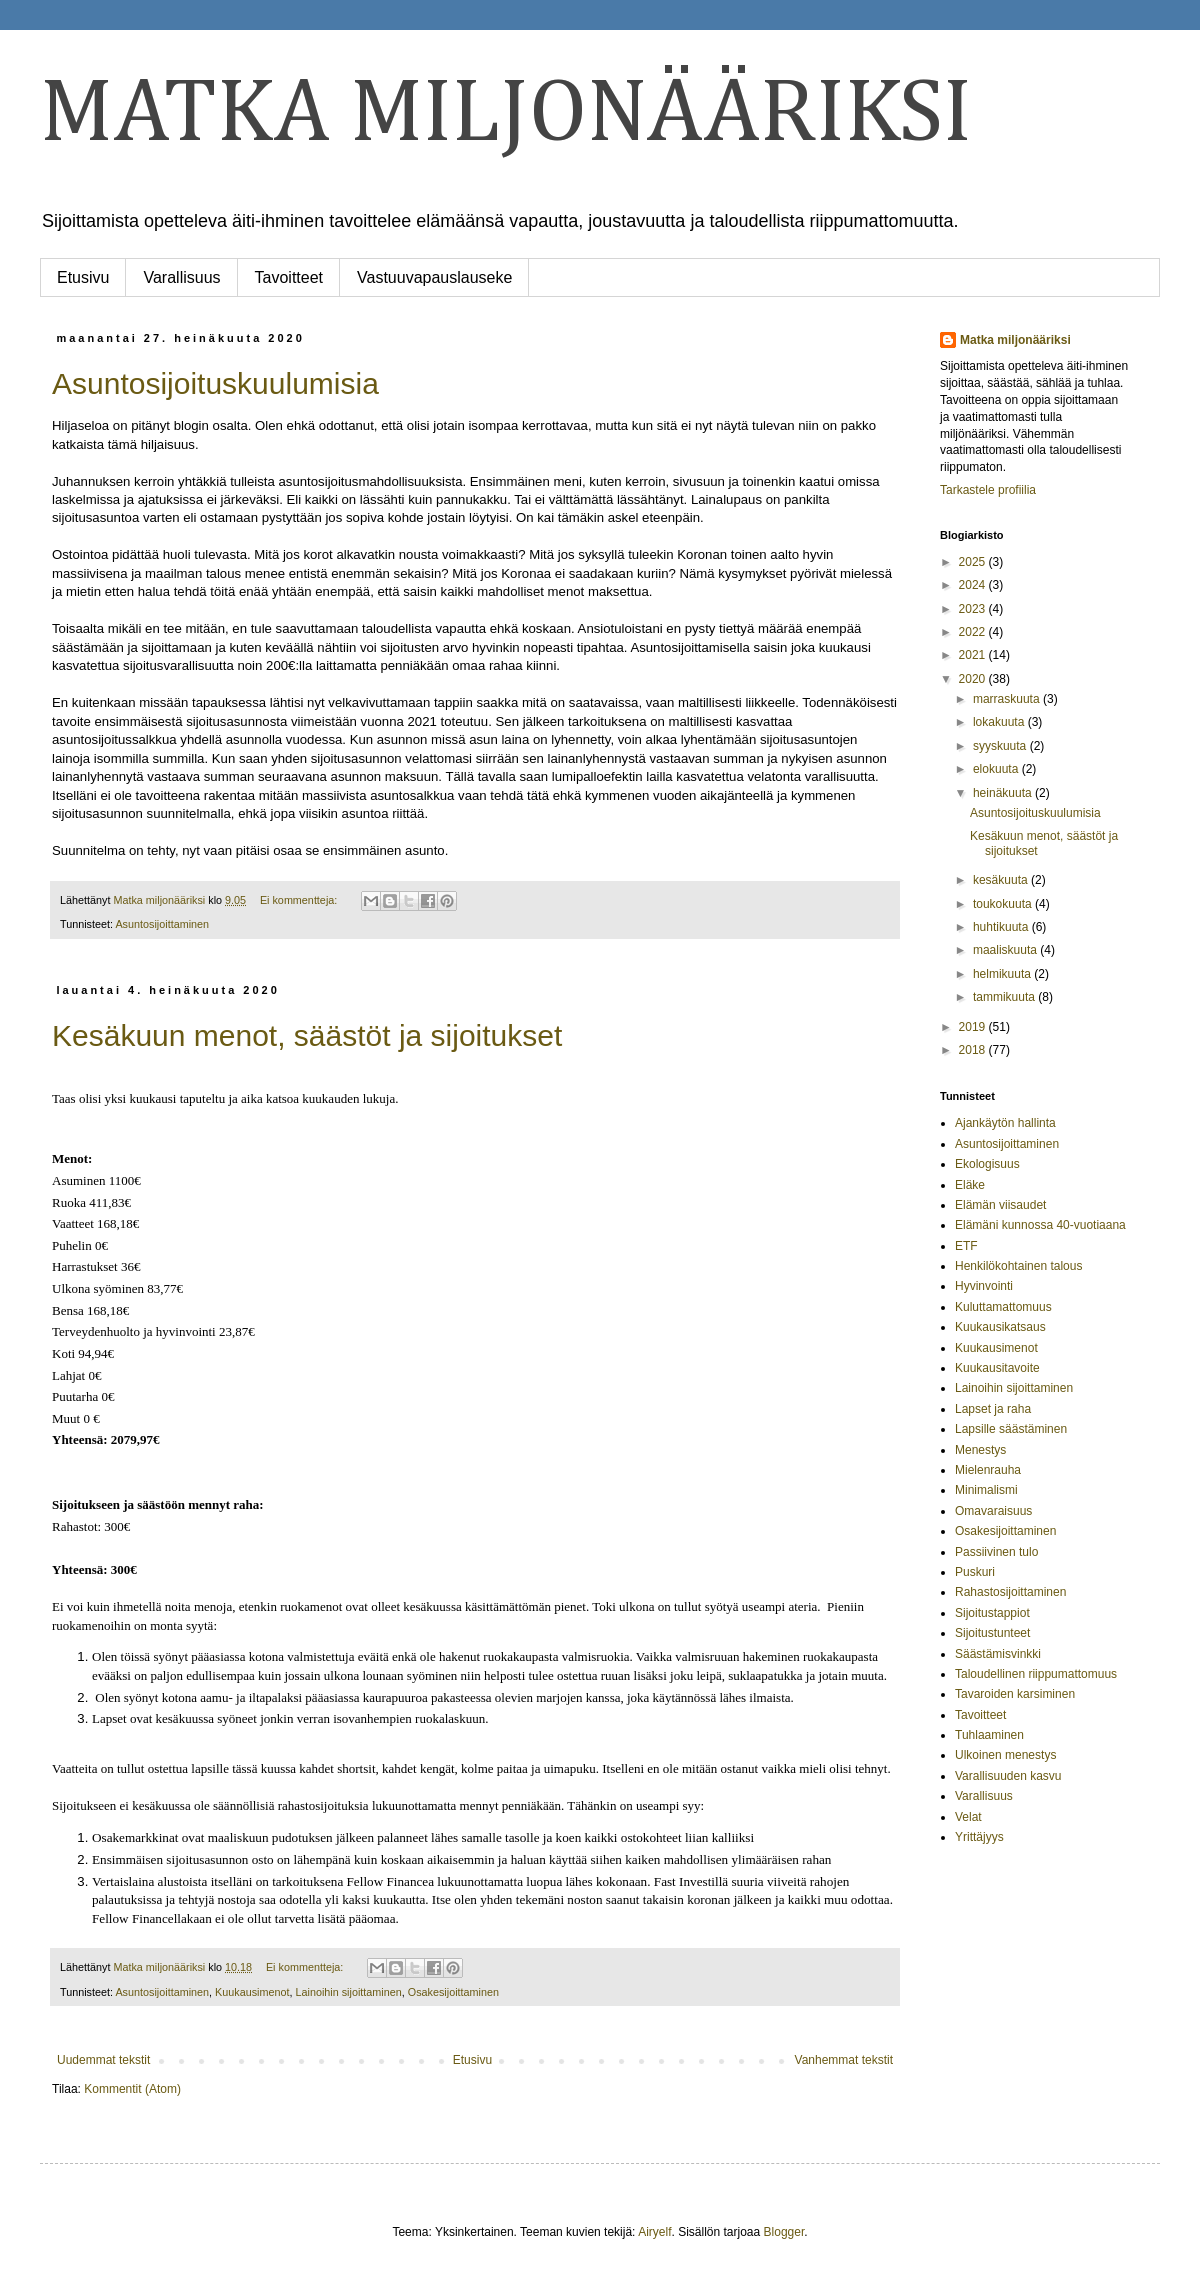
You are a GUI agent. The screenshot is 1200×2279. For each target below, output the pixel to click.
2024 (974, 585)
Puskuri (975, 1572)
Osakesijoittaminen (453, 1992)
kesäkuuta (1002, 880)
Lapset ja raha (993, 1409)
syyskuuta (1001, 746)
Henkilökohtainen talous (1018, 1266)
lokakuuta (1000, 722)
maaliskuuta (1006, 950)
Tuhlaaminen (989, 1735)
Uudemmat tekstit (103, 2060)
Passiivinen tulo (996, 1552)
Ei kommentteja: (300, 900)
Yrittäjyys (979, 1837)
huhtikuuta (1002, 927)
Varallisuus (181, 277)
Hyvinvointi (984, 1286)
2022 (974, 632)
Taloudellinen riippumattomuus (1036, 1674)
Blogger (784, 2232)
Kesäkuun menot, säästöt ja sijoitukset (307, 1035)
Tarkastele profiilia (988, 490)
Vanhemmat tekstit (844, 2060)
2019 (974, 1027)
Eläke (970, 1185)
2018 (974, 1050)
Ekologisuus (987, 1164)
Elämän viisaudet (1000, 1205)
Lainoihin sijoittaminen (348, 1992)
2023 (974, 609)
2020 (974, 679)
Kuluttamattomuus (1003, 1307)
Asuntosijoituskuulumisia (215, 383)
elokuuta (997, 769)
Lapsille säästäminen (1011, 1429)
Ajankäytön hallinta (1005, 1123)
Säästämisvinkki (998, 1654)
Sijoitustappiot (992, 1613)
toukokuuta (1004, 904)
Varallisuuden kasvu (1008, 1776)
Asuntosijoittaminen (162, 924)
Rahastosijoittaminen (1010, 1592)
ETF (966, 1246)
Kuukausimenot (252, 1992)
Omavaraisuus (993, 1511)
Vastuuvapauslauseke (434, 277)
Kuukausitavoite (997, 1368)
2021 (974, 655)
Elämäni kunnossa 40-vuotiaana (1040, 1225)
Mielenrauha (988, 1470)
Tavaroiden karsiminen (1015, 1694)
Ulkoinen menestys (1005, 1755)
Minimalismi (986, 1490)
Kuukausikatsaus (1000, 1327)
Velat (968, 1817)
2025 (974, 562)
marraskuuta (1008, 699)
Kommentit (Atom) (132, 2089)
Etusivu (83, 277)
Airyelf (654, 2232)
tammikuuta (1005, 997)
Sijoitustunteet (992, 1633)
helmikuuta (1003, 974)
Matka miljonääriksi (1015, 340)
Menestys (980, 1450)
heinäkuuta (1004, 793)
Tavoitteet (289, 277)
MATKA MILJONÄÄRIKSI (506, 115)
